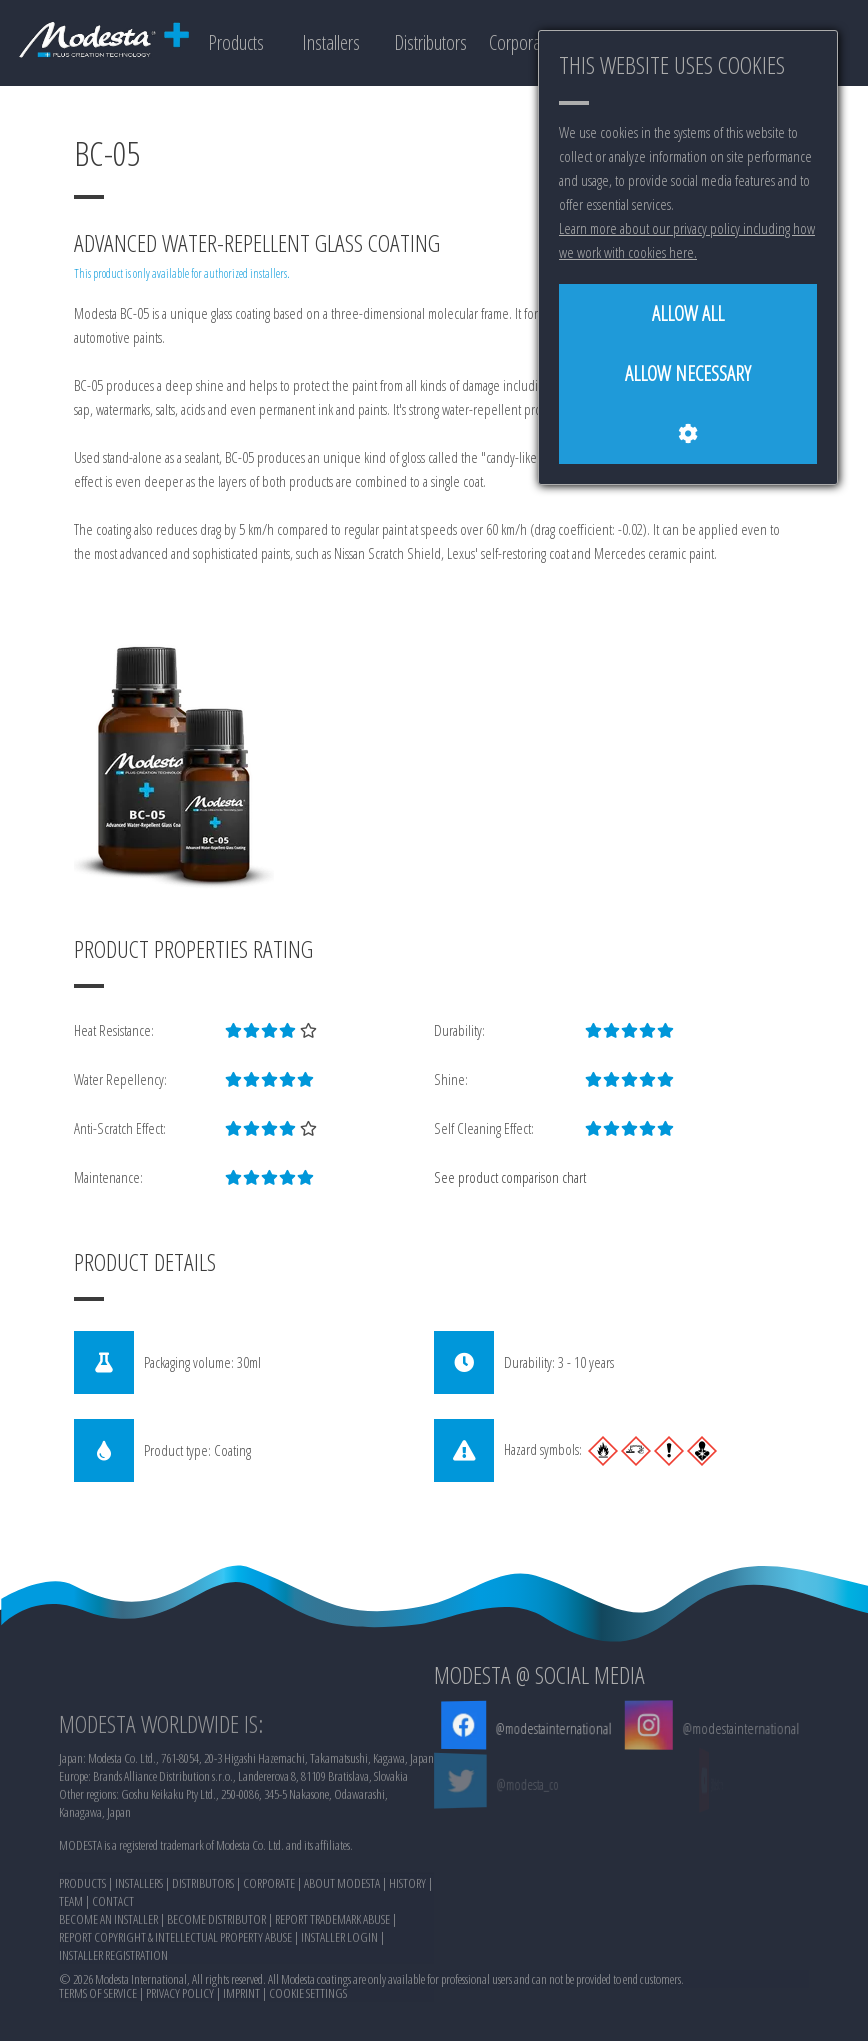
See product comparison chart (510, 1177)
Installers (331, 42)
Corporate (521, 42)
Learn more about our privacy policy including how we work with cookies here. (687, 240)
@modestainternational (552, 1728)
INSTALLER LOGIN (339, 2021)
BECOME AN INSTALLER (108, 2003)
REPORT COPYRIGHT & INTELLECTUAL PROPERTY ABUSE (175, 2021)
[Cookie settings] (688, 434)
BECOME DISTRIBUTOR (216, 2003)
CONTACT (113, 1985)
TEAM (71, 1985)
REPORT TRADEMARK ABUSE (332, 2003)
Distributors (430, 42)
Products (236, 42)
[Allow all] (688, 314)
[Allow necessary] (688, 374)
